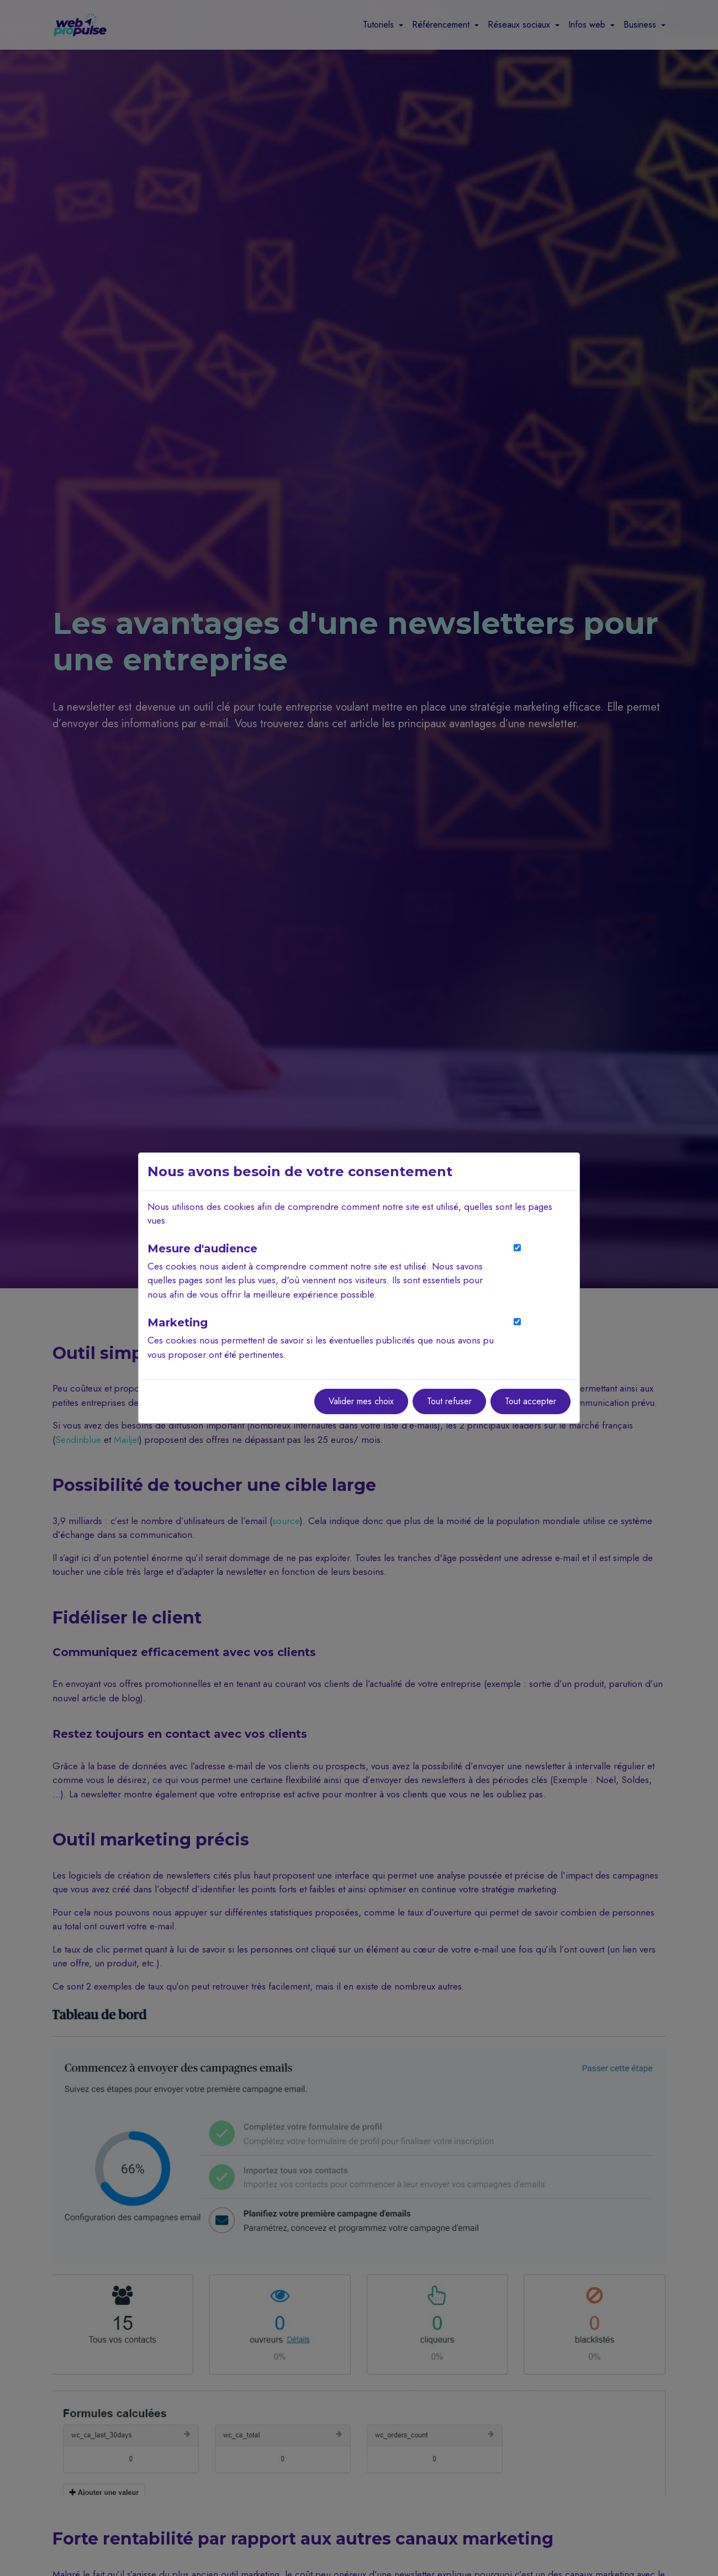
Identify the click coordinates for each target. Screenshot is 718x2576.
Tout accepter (530, 1401)
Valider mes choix (361, 1401)
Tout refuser (449, 1401)
